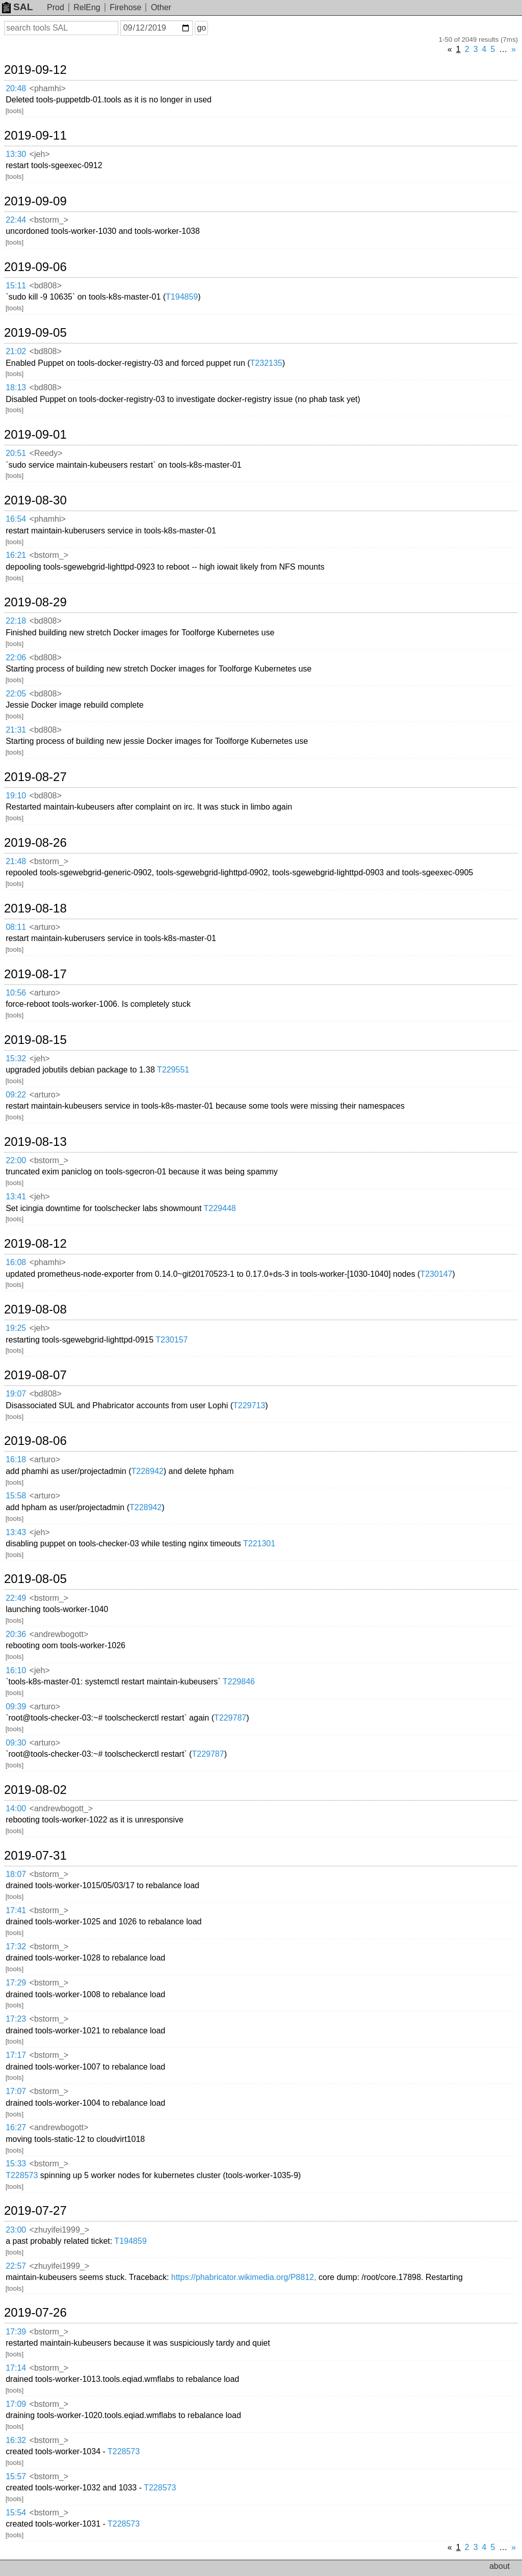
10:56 (16, 992)
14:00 (16, 1808)
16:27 (16, 2127)
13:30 (16, 154)
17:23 (16, 2019)
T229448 (220, 1208)
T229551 (173, 1069)
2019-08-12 (35, 1244)
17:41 (16, 1910)
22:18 (16, 620)
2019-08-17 (35, 974)
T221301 (259, 1543)
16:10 (16, 1670)
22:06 (16, 657)
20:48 (16, 88)
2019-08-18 (35, 908)
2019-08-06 (35, 1441)
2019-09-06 (35, 267)
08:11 (16, 927)
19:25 (16, 1328)
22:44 (16, 220)
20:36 (16, 1634)
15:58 (16, 1495)
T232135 (266, 363)
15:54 (16, 2512)
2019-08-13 (35, 1142)
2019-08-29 (35, 602)
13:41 (16, 1196)
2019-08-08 (35, 1309)
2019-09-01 (35, 435)
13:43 (16, 1532)
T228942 (148, 1471)
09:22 (16, 1094)
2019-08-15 (35, 1040)
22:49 (16, 1598)
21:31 (16, 730)
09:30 (16, 1742)
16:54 (16, 519)
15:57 (16, 2476)
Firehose (125, 7)
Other (161, 7)
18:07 (16, 1874)
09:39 (16, 1706)
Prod (55, 7)
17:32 (16, 1946)
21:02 (16, 351)
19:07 (16, 1393)
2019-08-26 (35, 843)
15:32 (16, 1058)
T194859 (182, 296)
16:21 (16, 555)
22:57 (16, 2266)
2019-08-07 (35, 1375)
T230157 (171, 1339)
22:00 (16, 1160)
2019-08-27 (35, 777)
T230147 (436, 1274)
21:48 (16, 861)
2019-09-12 (35, 70)
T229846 (239, 1681)
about (499, 2566)
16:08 (16, 1262)
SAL (17, 7)
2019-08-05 (35, 1579)
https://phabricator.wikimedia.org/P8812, (244, 2277)
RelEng (86, 7)
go (201, 27)
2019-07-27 (35, 2211)
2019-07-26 (35, 2313)
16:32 (16, 2440)
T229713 (249, 1405)
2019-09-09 (35, 201)
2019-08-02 (35, 1790)
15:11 (16, 285)
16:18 (16, 1459)
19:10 (16, 795)
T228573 (22, 2175)
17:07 (16, 2091)
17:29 (16, 1982)
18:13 (16, 387)
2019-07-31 (35, 1856)
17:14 (16, 2368)
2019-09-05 (35, 333)
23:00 (16, 2229)
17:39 (16, 2331)
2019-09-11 (35, 135)
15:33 (16, 2163)
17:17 (16, 2055)
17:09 (16, 2404)
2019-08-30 (35, 500)
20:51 (16, 453)
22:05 (16, 693)
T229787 (230, 1717)
